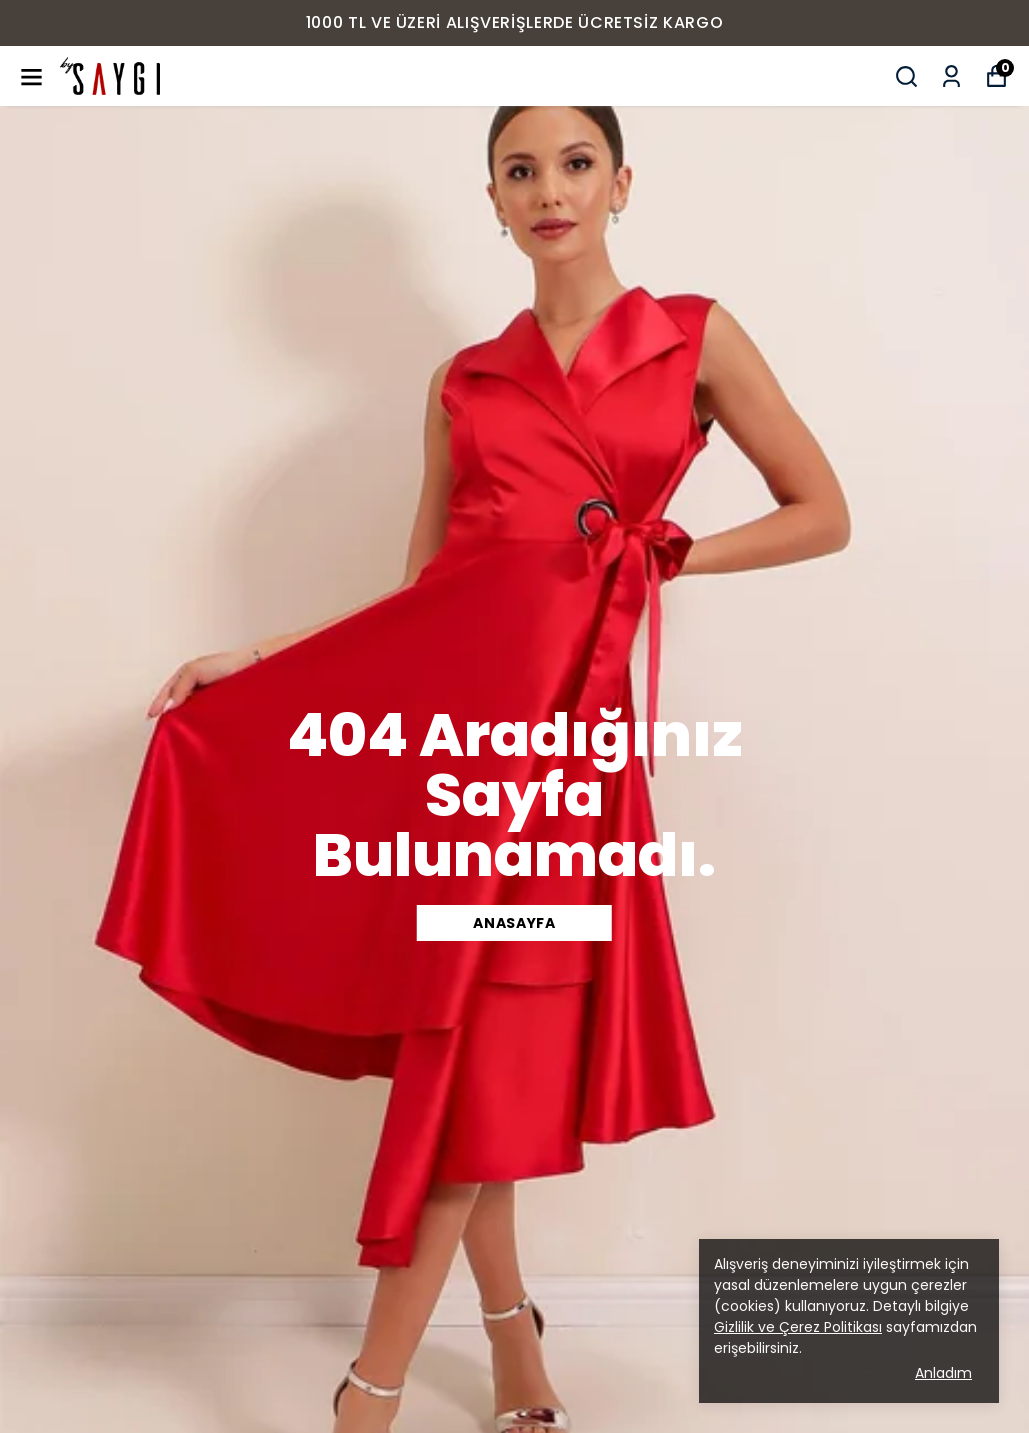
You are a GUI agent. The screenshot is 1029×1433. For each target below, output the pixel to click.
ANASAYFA (514, 923)
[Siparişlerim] (951, 76)
